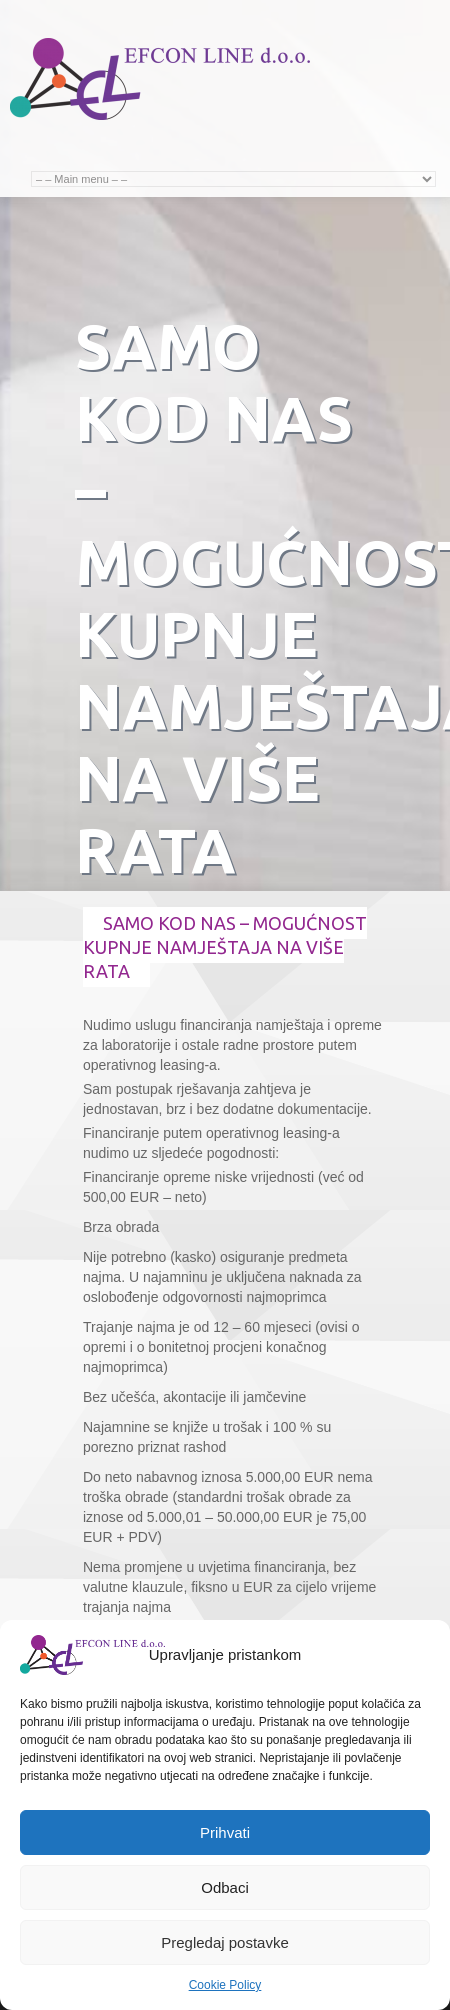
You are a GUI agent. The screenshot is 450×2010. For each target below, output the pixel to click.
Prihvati (225, 1832)
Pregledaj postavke (225, 1942)
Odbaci (225, 1887)
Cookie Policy (225, 1985)
